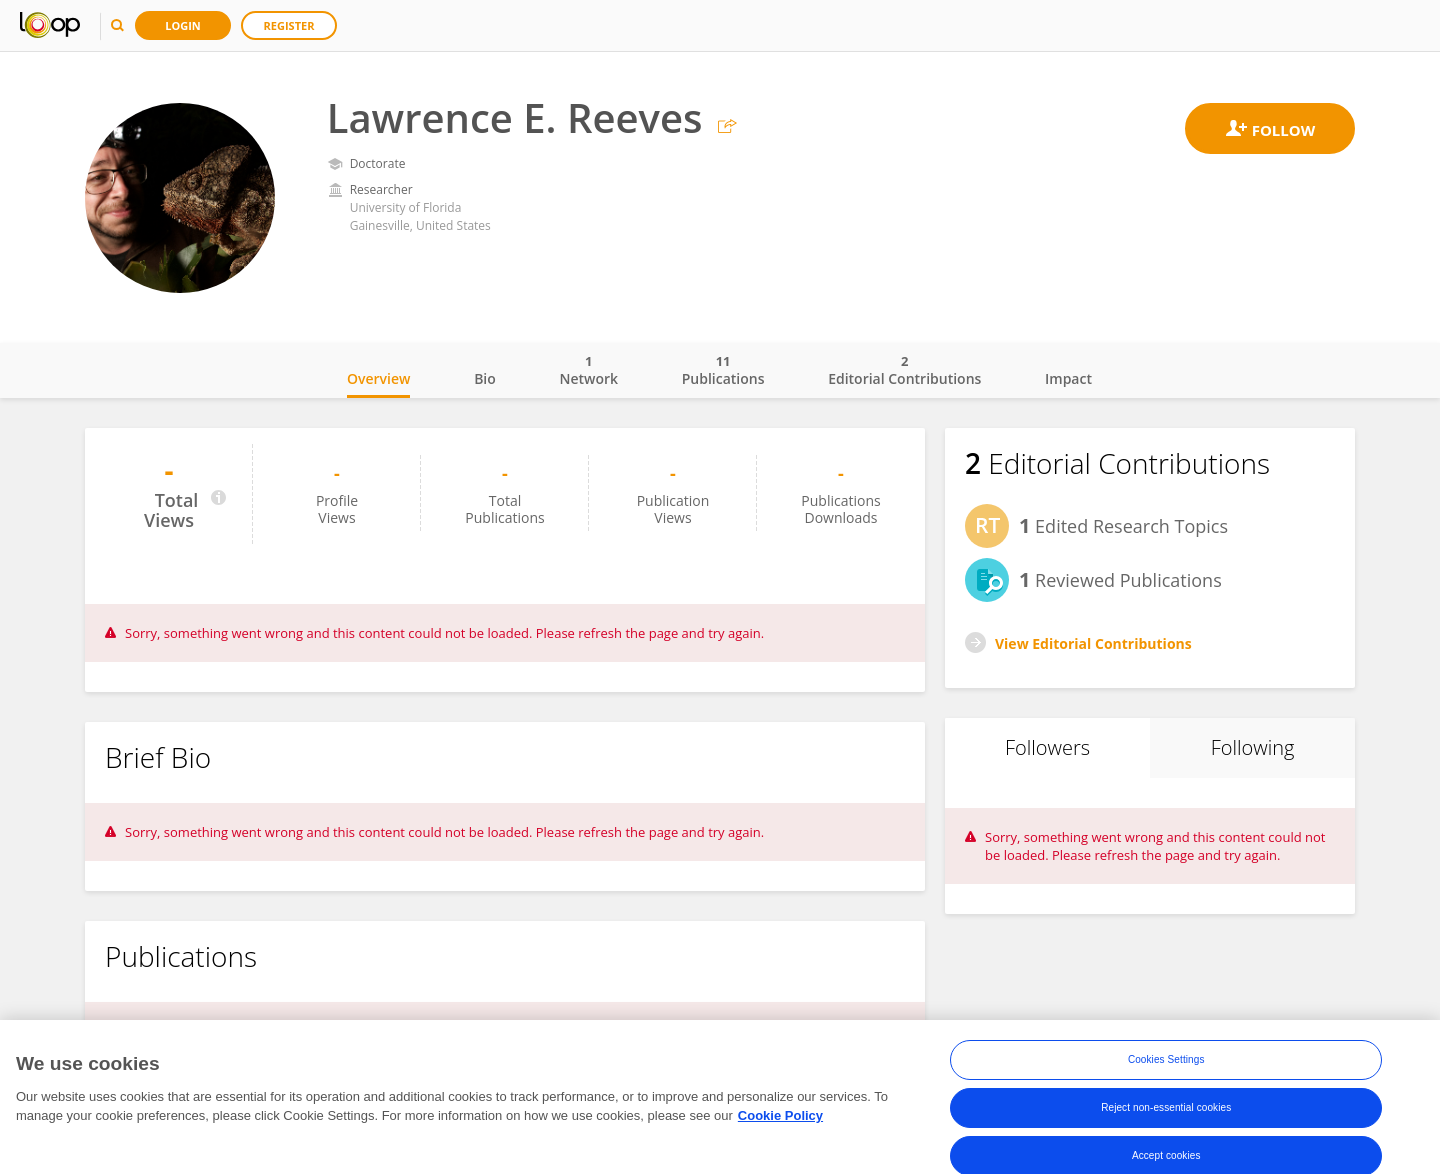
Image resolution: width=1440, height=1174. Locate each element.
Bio (485, 378)
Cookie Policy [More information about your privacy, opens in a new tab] (780, 1121)
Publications (723, 370)
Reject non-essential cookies (1166, 1112)
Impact (1068, 378)
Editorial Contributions (904, 370)
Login (183, 25)
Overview (378, 378)
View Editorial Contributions (1093, 643)
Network (588, 370)
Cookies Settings (1166, 1064)
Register (289, 25)
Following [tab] (1253, 747)
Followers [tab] (1047, 747)
